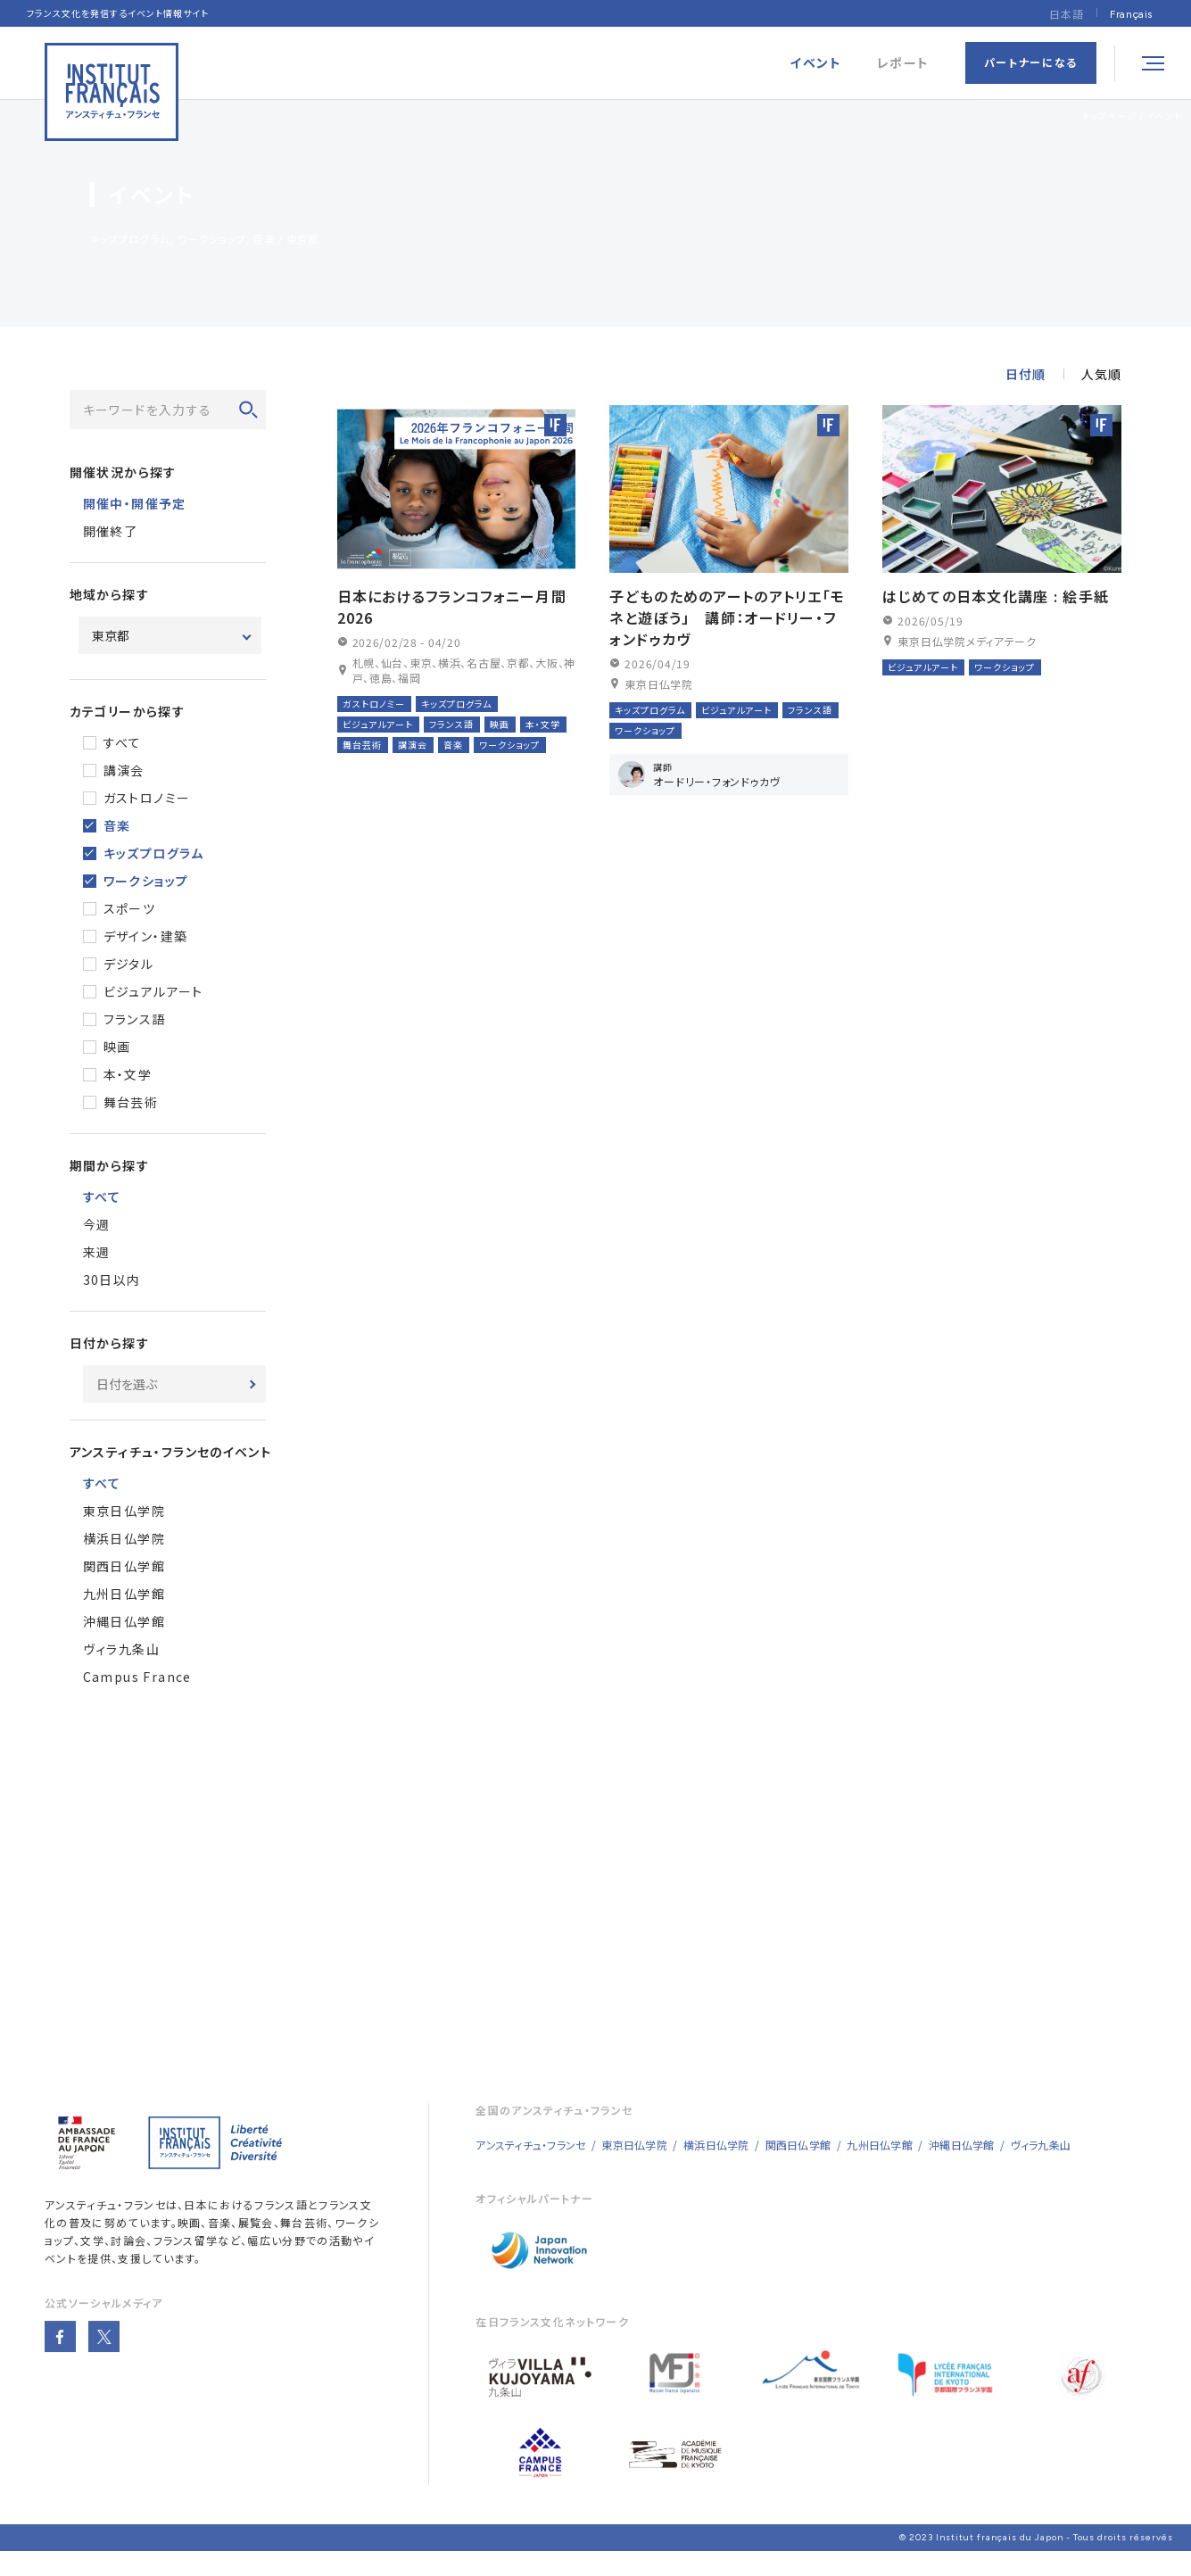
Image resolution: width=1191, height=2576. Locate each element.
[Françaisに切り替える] (1131, 14)
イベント (1164, 115)
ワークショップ (146, 881)
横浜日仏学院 (124, 1538)
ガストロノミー (147, 798)
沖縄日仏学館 (124, 1621)
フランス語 (134, 1019)
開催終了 (110, 531)
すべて (122, 742)
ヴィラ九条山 (121, 1649)
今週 (97, 1224)
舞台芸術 (131, 1102)
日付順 (1025, 374)
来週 (97, 1252)
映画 (117, 1047)
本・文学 (128, 1074)
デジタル (128, 964)
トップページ (1109, 115)
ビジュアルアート (153, 991)
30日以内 (112, 1279)
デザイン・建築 (145, 936)
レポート (903, 62)
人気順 (1101, 374)
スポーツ (129, 908)
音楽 (117, 825)
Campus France (137, 1677)
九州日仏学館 (124, 1594)
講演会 (124, 770)
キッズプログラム (153, 853)
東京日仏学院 (124, 1511)
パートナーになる (1031, 62)
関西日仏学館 (124, 1566)
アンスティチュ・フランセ (105, 2227)
